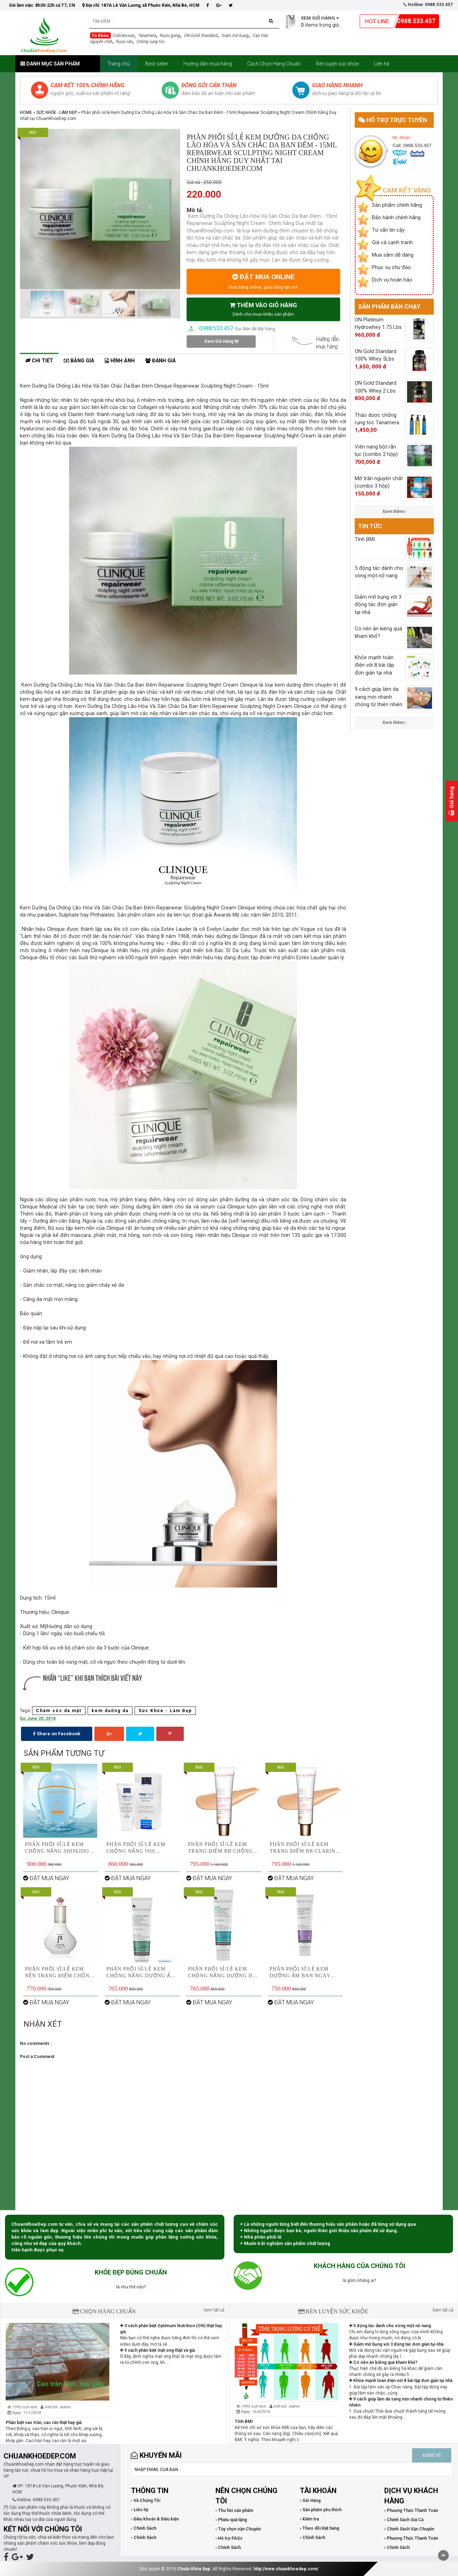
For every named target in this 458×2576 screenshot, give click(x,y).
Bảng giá (79, 361)
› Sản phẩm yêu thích (321, 2509)
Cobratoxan (123, 35)
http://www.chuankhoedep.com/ (286, 2568)
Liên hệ (381, 64)
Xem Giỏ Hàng (221, 341)
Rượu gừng (170, 35)
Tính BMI (244, 2421)
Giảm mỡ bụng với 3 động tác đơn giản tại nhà (396, 2344)
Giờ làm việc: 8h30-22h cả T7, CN (42, 5)
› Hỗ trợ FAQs (229, 2538)
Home (26, 112)
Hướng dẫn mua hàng (207, 64)
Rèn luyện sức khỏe (337, 64)
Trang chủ (118, 64)
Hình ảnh (120, 361)
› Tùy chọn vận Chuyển (238, 2529)
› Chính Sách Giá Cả (403, 2519)
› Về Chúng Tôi (145, 2500)
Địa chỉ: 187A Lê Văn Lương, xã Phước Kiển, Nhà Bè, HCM (140, 5)
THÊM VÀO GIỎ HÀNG (263, 309)
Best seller (156, 64)
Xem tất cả (213, 2310)
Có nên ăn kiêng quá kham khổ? (383, 2362)
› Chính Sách (143, 2528)
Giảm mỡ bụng (235, 35)
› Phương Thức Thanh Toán (411, 2510)
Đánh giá (160, 361)
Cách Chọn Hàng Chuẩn (274, 64)
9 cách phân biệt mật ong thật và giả (157, 2350)
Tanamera (147, 35)
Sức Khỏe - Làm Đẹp (56, 112)
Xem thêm (394, 511)
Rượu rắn (124, 41)
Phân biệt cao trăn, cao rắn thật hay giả (44, 2422)
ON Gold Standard (201, 35)
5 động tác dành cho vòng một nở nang (390, 2325)
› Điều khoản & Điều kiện (155, 2519)
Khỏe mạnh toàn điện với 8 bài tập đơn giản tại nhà (400, 2380)
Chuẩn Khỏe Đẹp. (194, 2568)
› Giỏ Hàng (310, 2500)
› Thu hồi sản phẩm (234, 2510)
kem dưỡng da (110, 1710)
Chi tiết (39, 361)
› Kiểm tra (309, 2519)
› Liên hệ (139, 2509)
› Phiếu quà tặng (231, 2519)
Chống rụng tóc (150, 41)
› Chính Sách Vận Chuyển (409, 2529)
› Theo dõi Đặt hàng (319, 2528)
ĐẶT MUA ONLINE (263, 281)
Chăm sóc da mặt (59, 1710)
